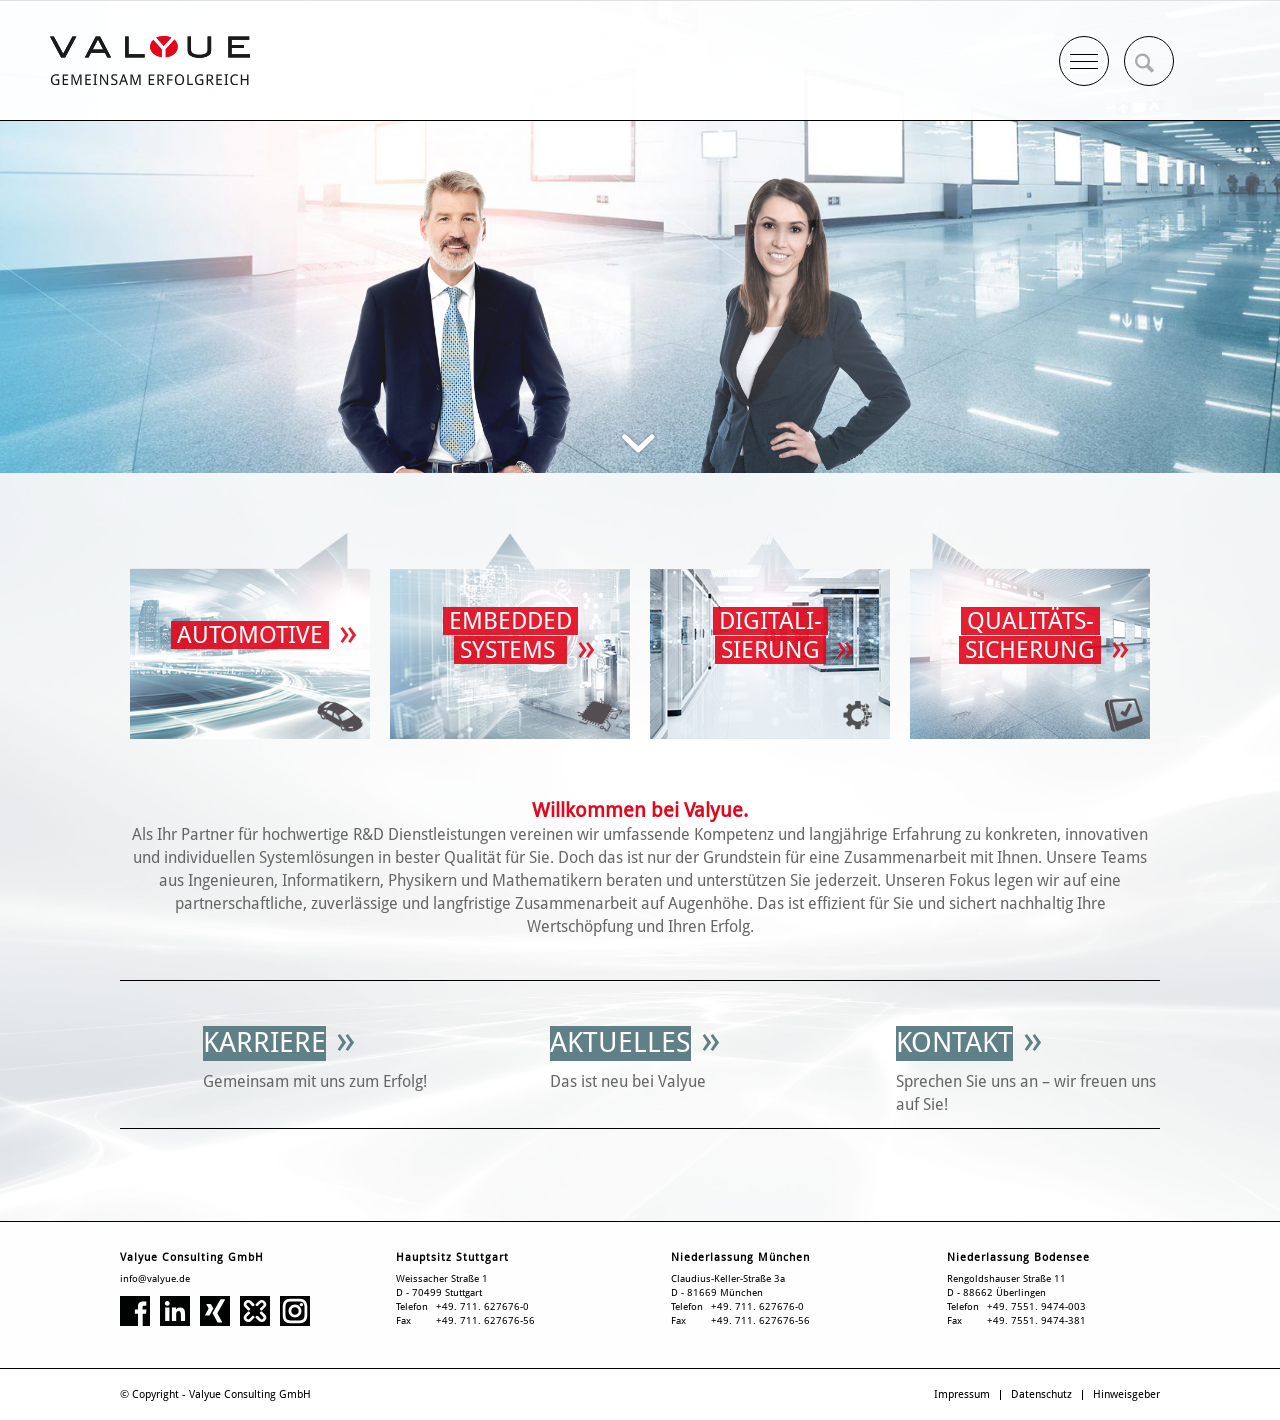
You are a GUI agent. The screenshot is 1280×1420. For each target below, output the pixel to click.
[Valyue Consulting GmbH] (150, 60)
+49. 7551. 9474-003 (1036, 1306)
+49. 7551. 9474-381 (1036, 1320)
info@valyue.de (155, 1278)
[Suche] (1149, 61)
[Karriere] (264, 1043)
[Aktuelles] (620, 1043)
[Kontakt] (954, 1043)
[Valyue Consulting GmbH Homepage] (250, 636)
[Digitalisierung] (770, 636)
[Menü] (1084, 56)
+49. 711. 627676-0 (482, 1306)
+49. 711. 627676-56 (485, 1320)
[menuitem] (1149, 61)
